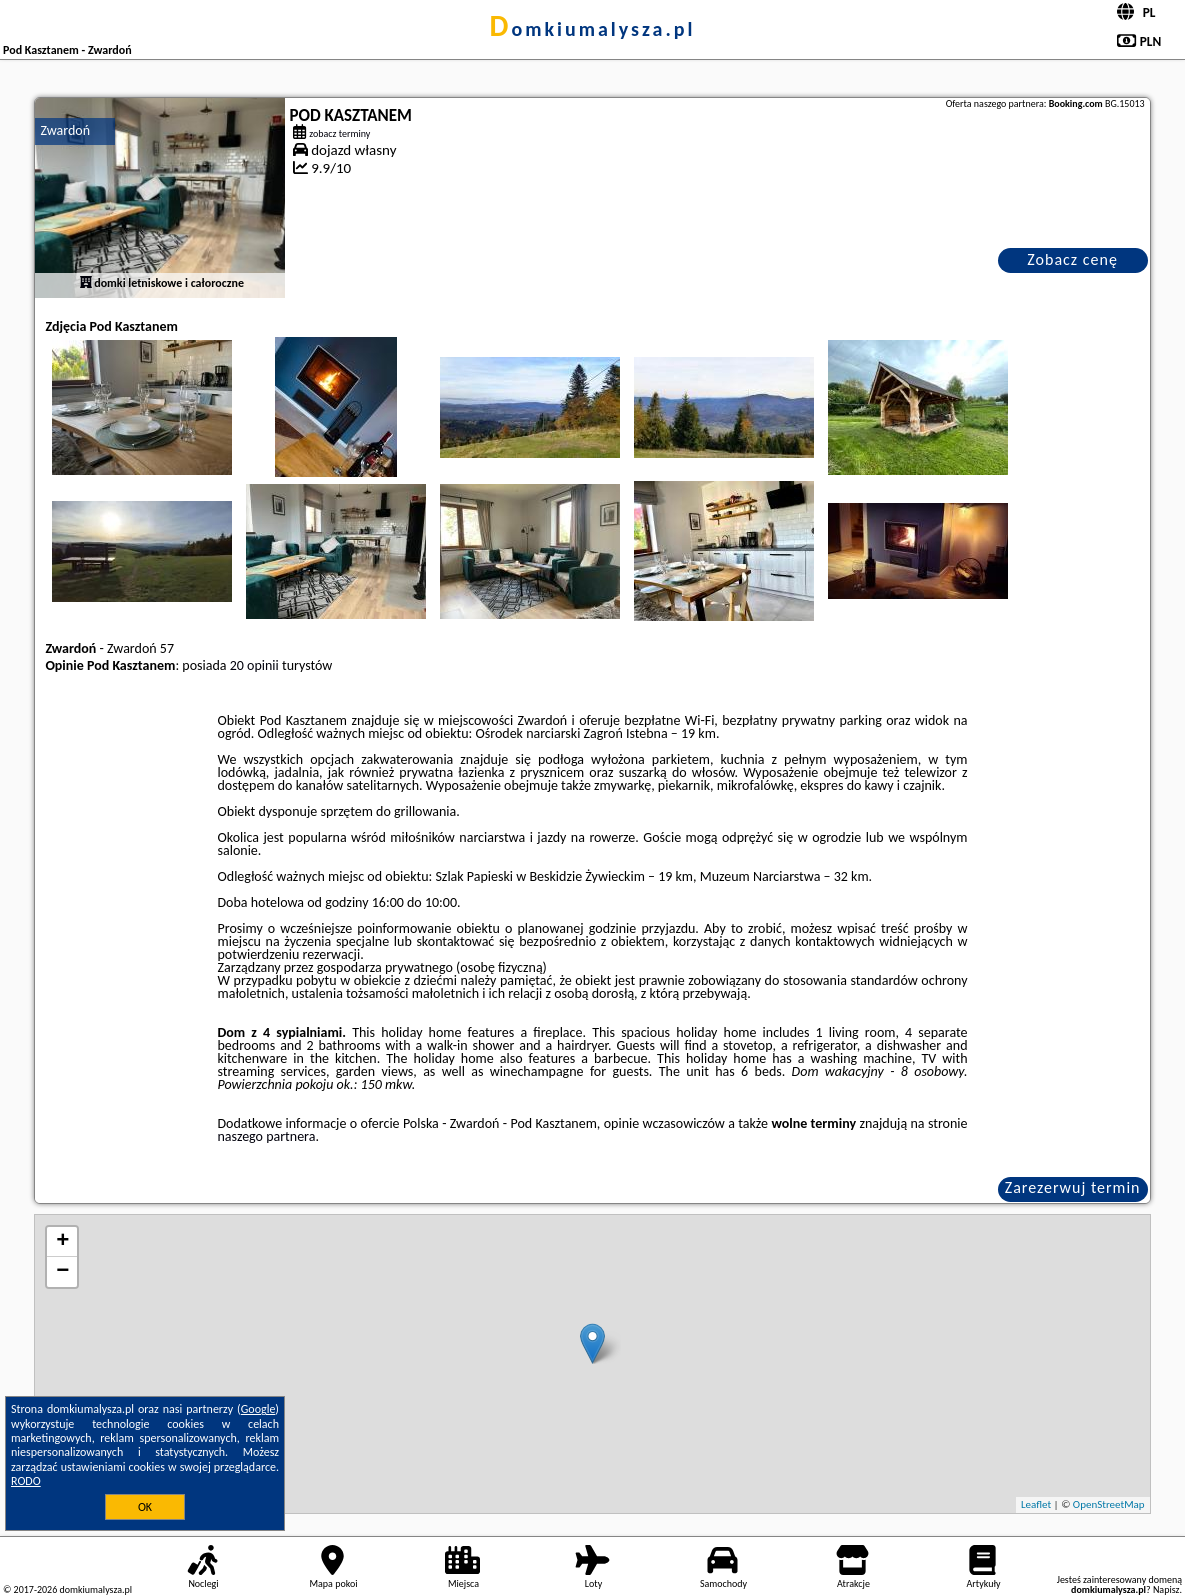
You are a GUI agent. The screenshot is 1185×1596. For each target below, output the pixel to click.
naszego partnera (267, 1136)
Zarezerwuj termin (1073, 1187)
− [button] (62, 1272)
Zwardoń (65, 130)
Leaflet (1036, 1504)
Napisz (1166, 1589)
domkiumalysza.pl (593, 29)
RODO (26, 1481)
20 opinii (254, 665)
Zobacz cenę (1072, 259)
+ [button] (62, 1242)
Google (258, 1409)
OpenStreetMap (1109, 1504)
